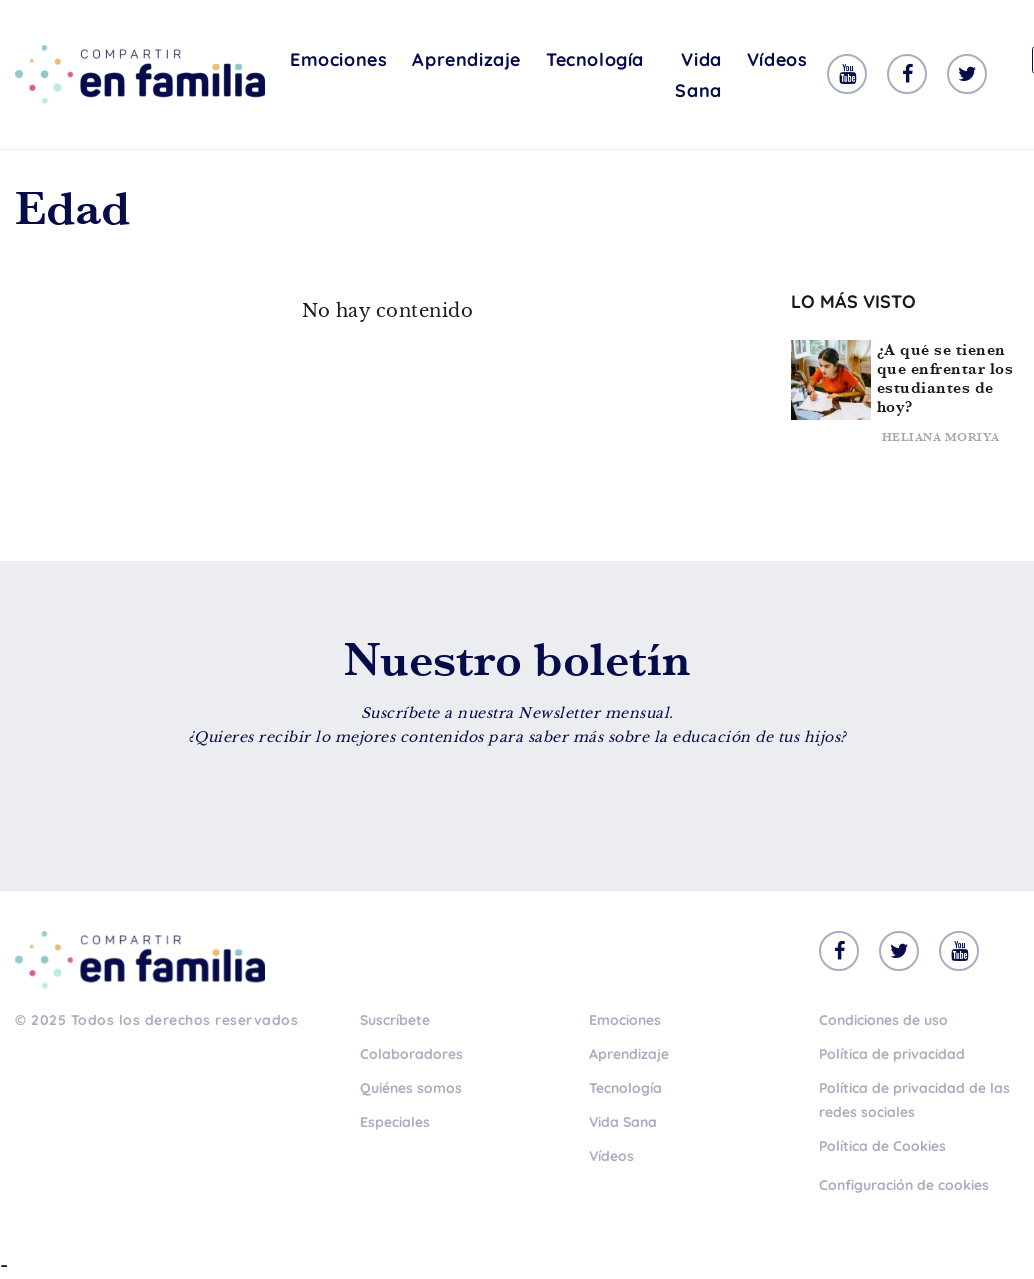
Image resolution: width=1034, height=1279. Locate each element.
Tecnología (595, 59)
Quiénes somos (411, 1088)
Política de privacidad (892, 1054)
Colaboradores (411, 1054)
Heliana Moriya (941, 437)
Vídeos (777, 59)
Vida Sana (698, 75)
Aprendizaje (466, 59)
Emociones (338, 59)
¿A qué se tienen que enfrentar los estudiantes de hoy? (945, 378)
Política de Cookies (882, 1146)
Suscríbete (395, 1020)
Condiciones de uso (883, 1020)
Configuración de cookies (904, 1185)
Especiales (395, 1122)
